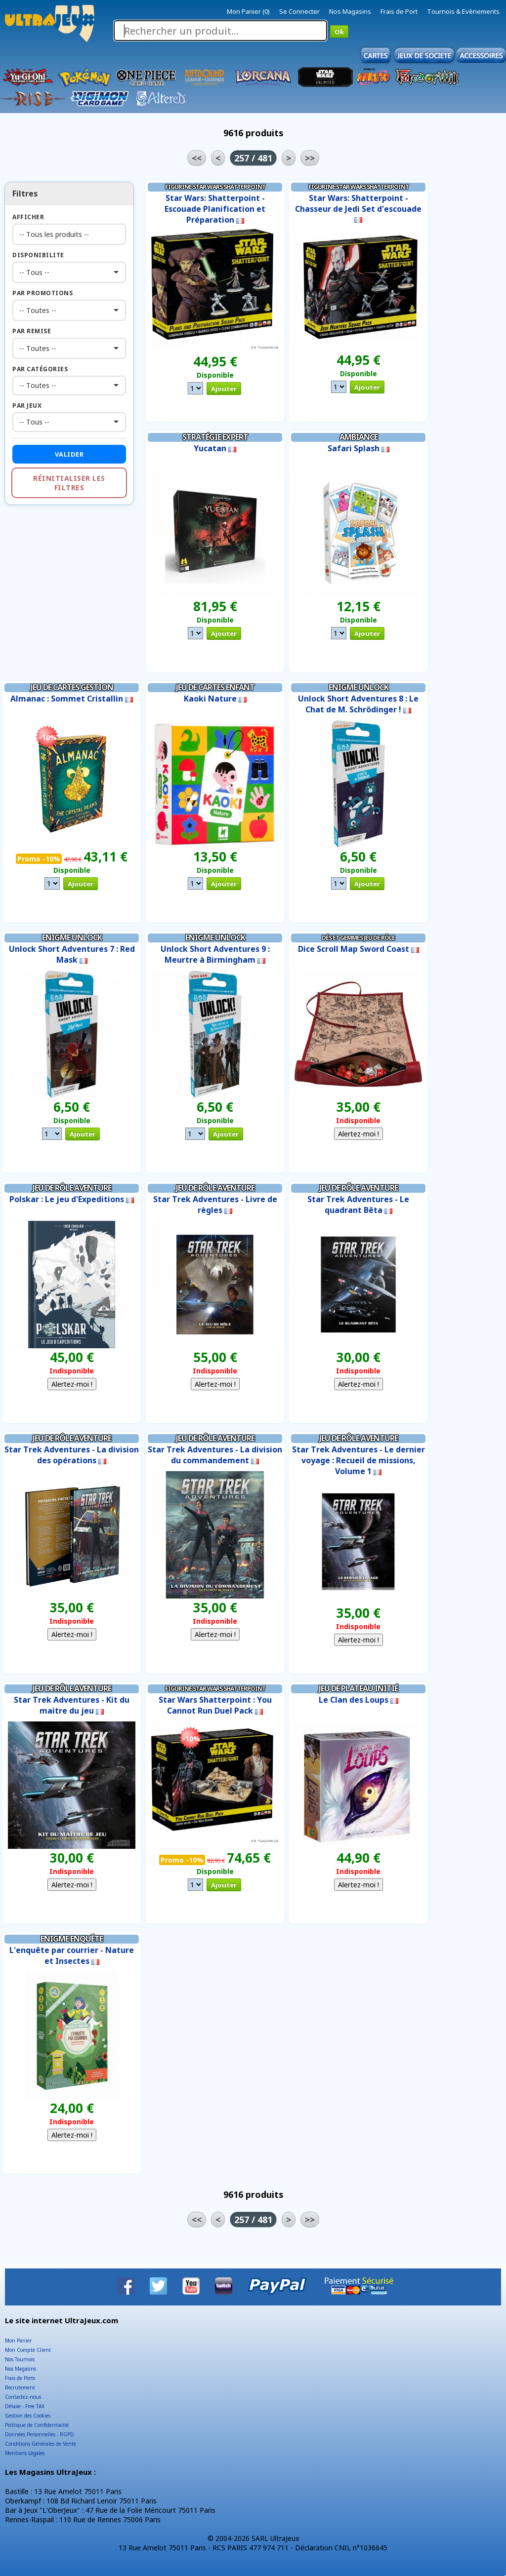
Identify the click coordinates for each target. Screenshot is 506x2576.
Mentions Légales (24, 2453)
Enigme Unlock (358, 687)
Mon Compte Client (28, 2349)
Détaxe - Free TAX (24, 2406)
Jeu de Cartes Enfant (215, 687)
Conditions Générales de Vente (40, 2443)
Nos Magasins (350, 11)
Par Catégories (40, 369)
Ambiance (358, 436)
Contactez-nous (23, 2396)
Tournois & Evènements (463, 11)
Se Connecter (299, 11)
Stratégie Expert (215, 436)
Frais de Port (399, 11)
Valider (69, 454)
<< (197, 158)
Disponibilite (38, 255)
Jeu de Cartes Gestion (72, 687)
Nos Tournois (20, 2359)
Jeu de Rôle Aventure (72, 1187)
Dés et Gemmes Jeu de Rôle (358, 938)
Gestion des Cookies (27, 2415)
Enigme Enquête (72, 1938)
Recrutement (20, 2387)
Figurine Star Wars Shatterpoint (215, 187)
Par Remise (31, 331)
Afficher (28, 217)
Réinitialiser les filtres (69, 482)
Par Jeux (27, 405)
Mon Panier (18, 2340)
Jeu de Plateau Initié (358, 1688)
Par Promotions (42, 293)
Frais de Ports (20, 2378)
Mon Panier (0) (248, 11)
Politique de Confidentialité (37, 2424)
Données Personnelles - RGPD (39, 2434)
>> (310, 158)
